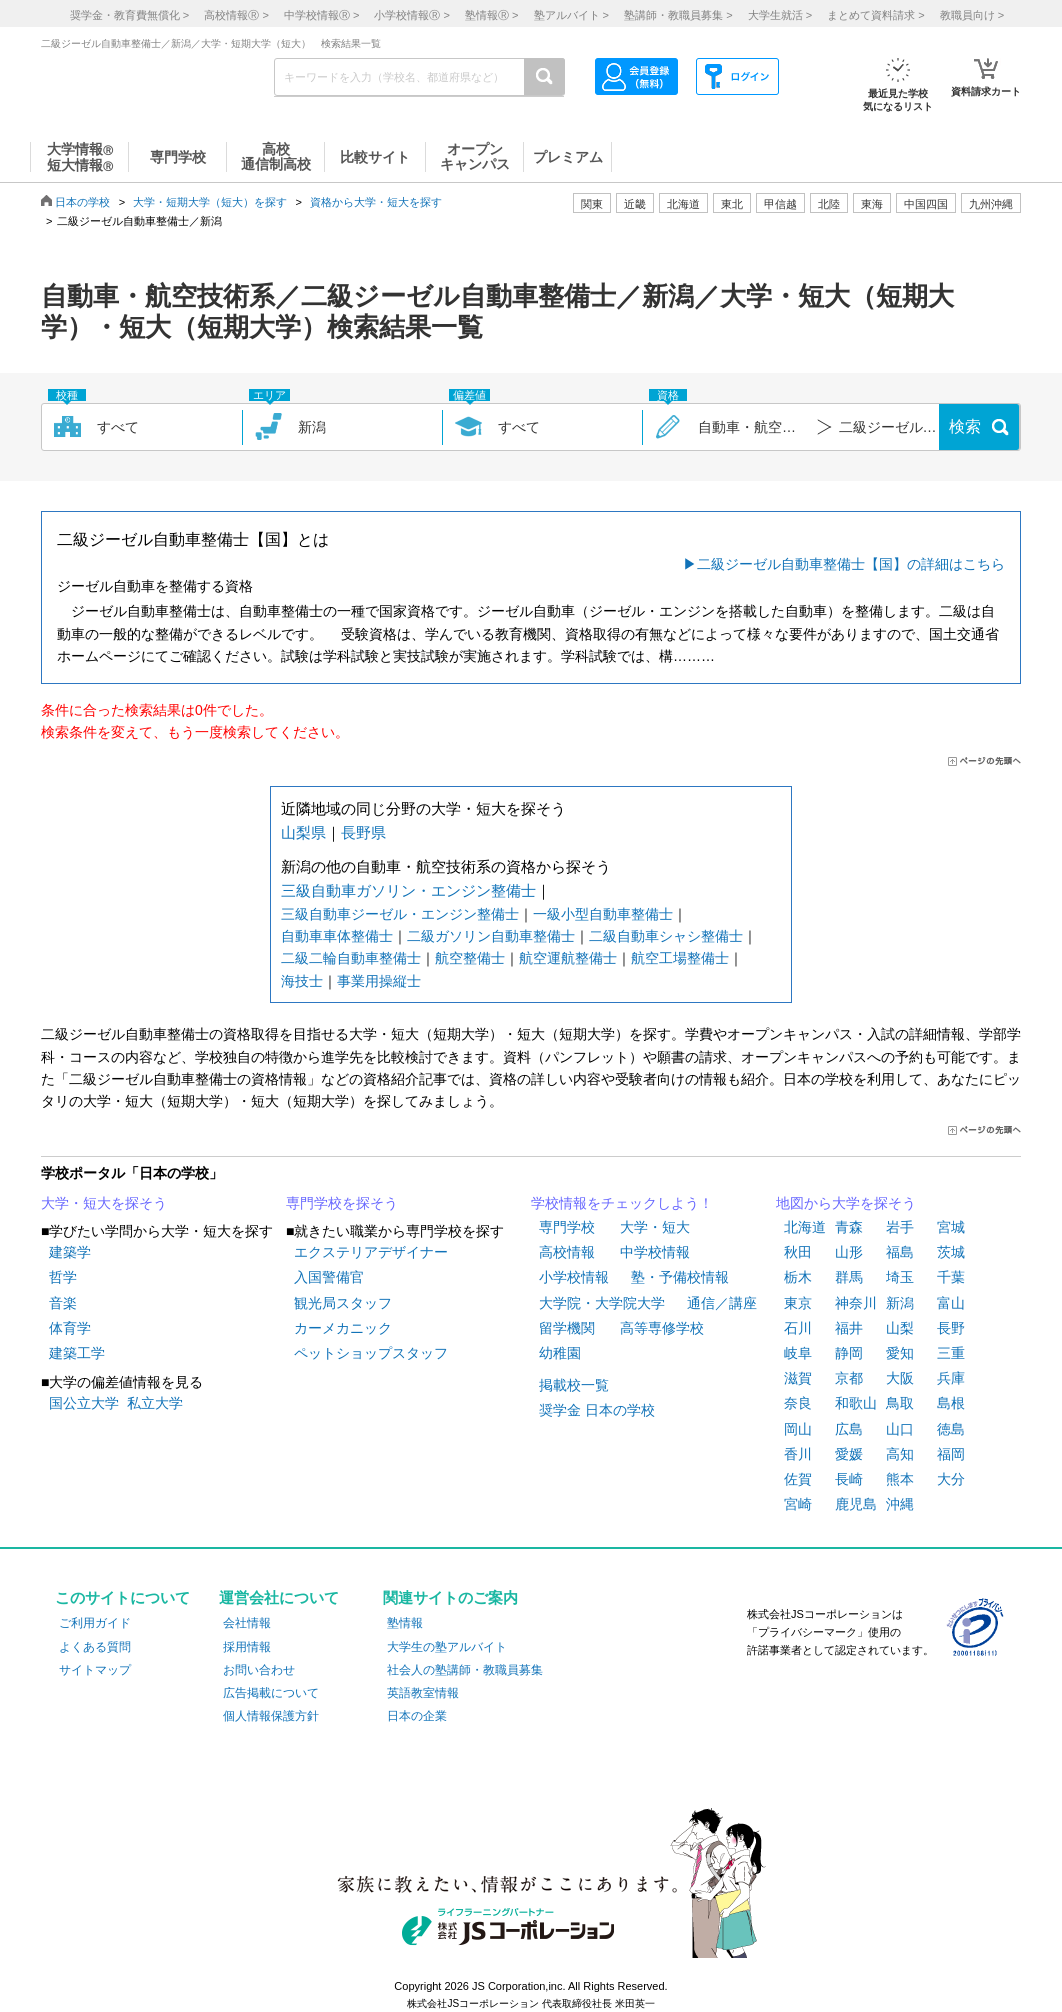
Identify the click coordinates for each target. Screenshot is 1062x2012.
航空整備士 (470, 958)
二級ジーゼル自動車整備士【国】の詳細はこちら (851, 564)
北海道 (683, 204)
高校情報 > (236, 15)
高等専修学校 (662, 1328)
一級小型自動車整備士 (603, 914)
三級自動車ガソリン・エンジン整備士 (408, 890)
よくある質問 (95, 1647)
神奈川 (856, 1303)
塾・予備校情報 (680, 1277)
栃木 (798, 1277)
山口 (900, 1429)
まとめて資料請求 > (875, 15)
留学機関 (567, 1328)
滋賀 (798, 1378)
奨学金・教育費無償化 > (129, 15)
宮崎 (798, 1504)
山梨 (900, 1328)
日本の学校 (82, 202)
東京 (798, 1303)
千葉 (951, 1277)
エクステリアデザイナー (371, 1252)
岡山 (798, 1429)
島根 (951, 1403)
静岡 (849, 1353)
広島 (849, 1429)
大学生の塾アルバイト (447, 1647)
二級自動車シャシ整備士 (666, 936)
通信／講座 (722, 1303)
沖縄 (900, 1504)
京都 (849, 1378)
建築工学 (77, 1353)
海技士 (302, 981)
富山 (951, 1303)
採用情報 (247, 1647)
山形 (849, 1252)
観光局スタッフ (343, 1303)
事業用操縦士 (379, 981)
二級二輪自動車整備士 (351, 958)
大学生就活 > (780, 15)
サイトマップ (95, 1670)
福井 (849, 1328)
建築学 (70, 1252)
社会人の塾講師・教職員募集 (465, 1670)
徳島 (951, 1429)
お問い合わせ (259, 1670)
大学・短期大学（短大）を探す (210, 202)
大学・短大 (655, 1227)
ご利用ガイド (95, 1623)
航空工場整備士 (680, 958)
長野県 (363, 832)
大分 (951, 1479)
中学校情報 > (321, 15)
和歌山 (856, 1403)
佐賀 (798, 1479)
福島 (900, 1252)
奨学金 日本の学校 (597, 1410)
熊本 (900, 1479)
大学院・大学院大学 (602, 1303)
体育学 (70, 1328)
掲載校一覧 (574, 1385)
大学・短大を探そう (104, 1203)
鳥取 (900, 1403)
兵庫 (951, 1378)
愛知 (900, 1353)
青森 (849, 1227)
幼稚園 (560, 1353)
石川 (798, 1328)
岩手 (900, 1227)
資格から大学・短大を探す (376, 202)
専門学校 (567, 1227)
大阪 (900, 1378)
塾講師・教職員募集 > (678, 15)
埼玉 (900, 1277)
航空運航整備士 (568, 958)
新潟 (900, 1303)
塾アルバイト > (571, 15)
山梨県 (303, 832)
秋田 (798, 1252)
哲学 (63, 1277)
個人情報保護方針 (271, 1716)
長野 (951, 1328)
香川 (798, 1454)
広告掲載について (271, 1693)
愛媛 (849, 1454)
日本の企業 (417, 1716)
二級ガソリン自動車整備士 (491, 936)
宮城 (951, 1227)
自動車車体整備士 (337, 936)
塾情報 (405, 1623)
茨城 (951, 1252)
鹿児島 (856, 1504)
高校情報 (567, 1252)
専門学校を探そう (342, 1203)
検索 (965, 426)
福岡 (951, 1454)
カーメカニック (343, 1328)
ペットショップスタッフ (371, 1353)
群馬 (849, 1277)
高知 (900, 1454)
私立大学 (155, 1403)
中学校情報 (655, 1252)
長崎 (849, 1479)
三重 (951, 1353)
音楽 (63, 1303)
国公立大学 (84, 1403)
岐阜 (798, 1353)
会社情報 (247, 1623)
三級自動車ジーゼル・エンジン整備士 (400, 914)
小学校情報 (574, 1277)
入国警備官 (329, 1277)
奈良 (798, 1403)
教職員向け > (972, 15)
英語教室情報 (423, 1693)
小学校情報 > (411, 15)
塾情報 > (491, 15)
